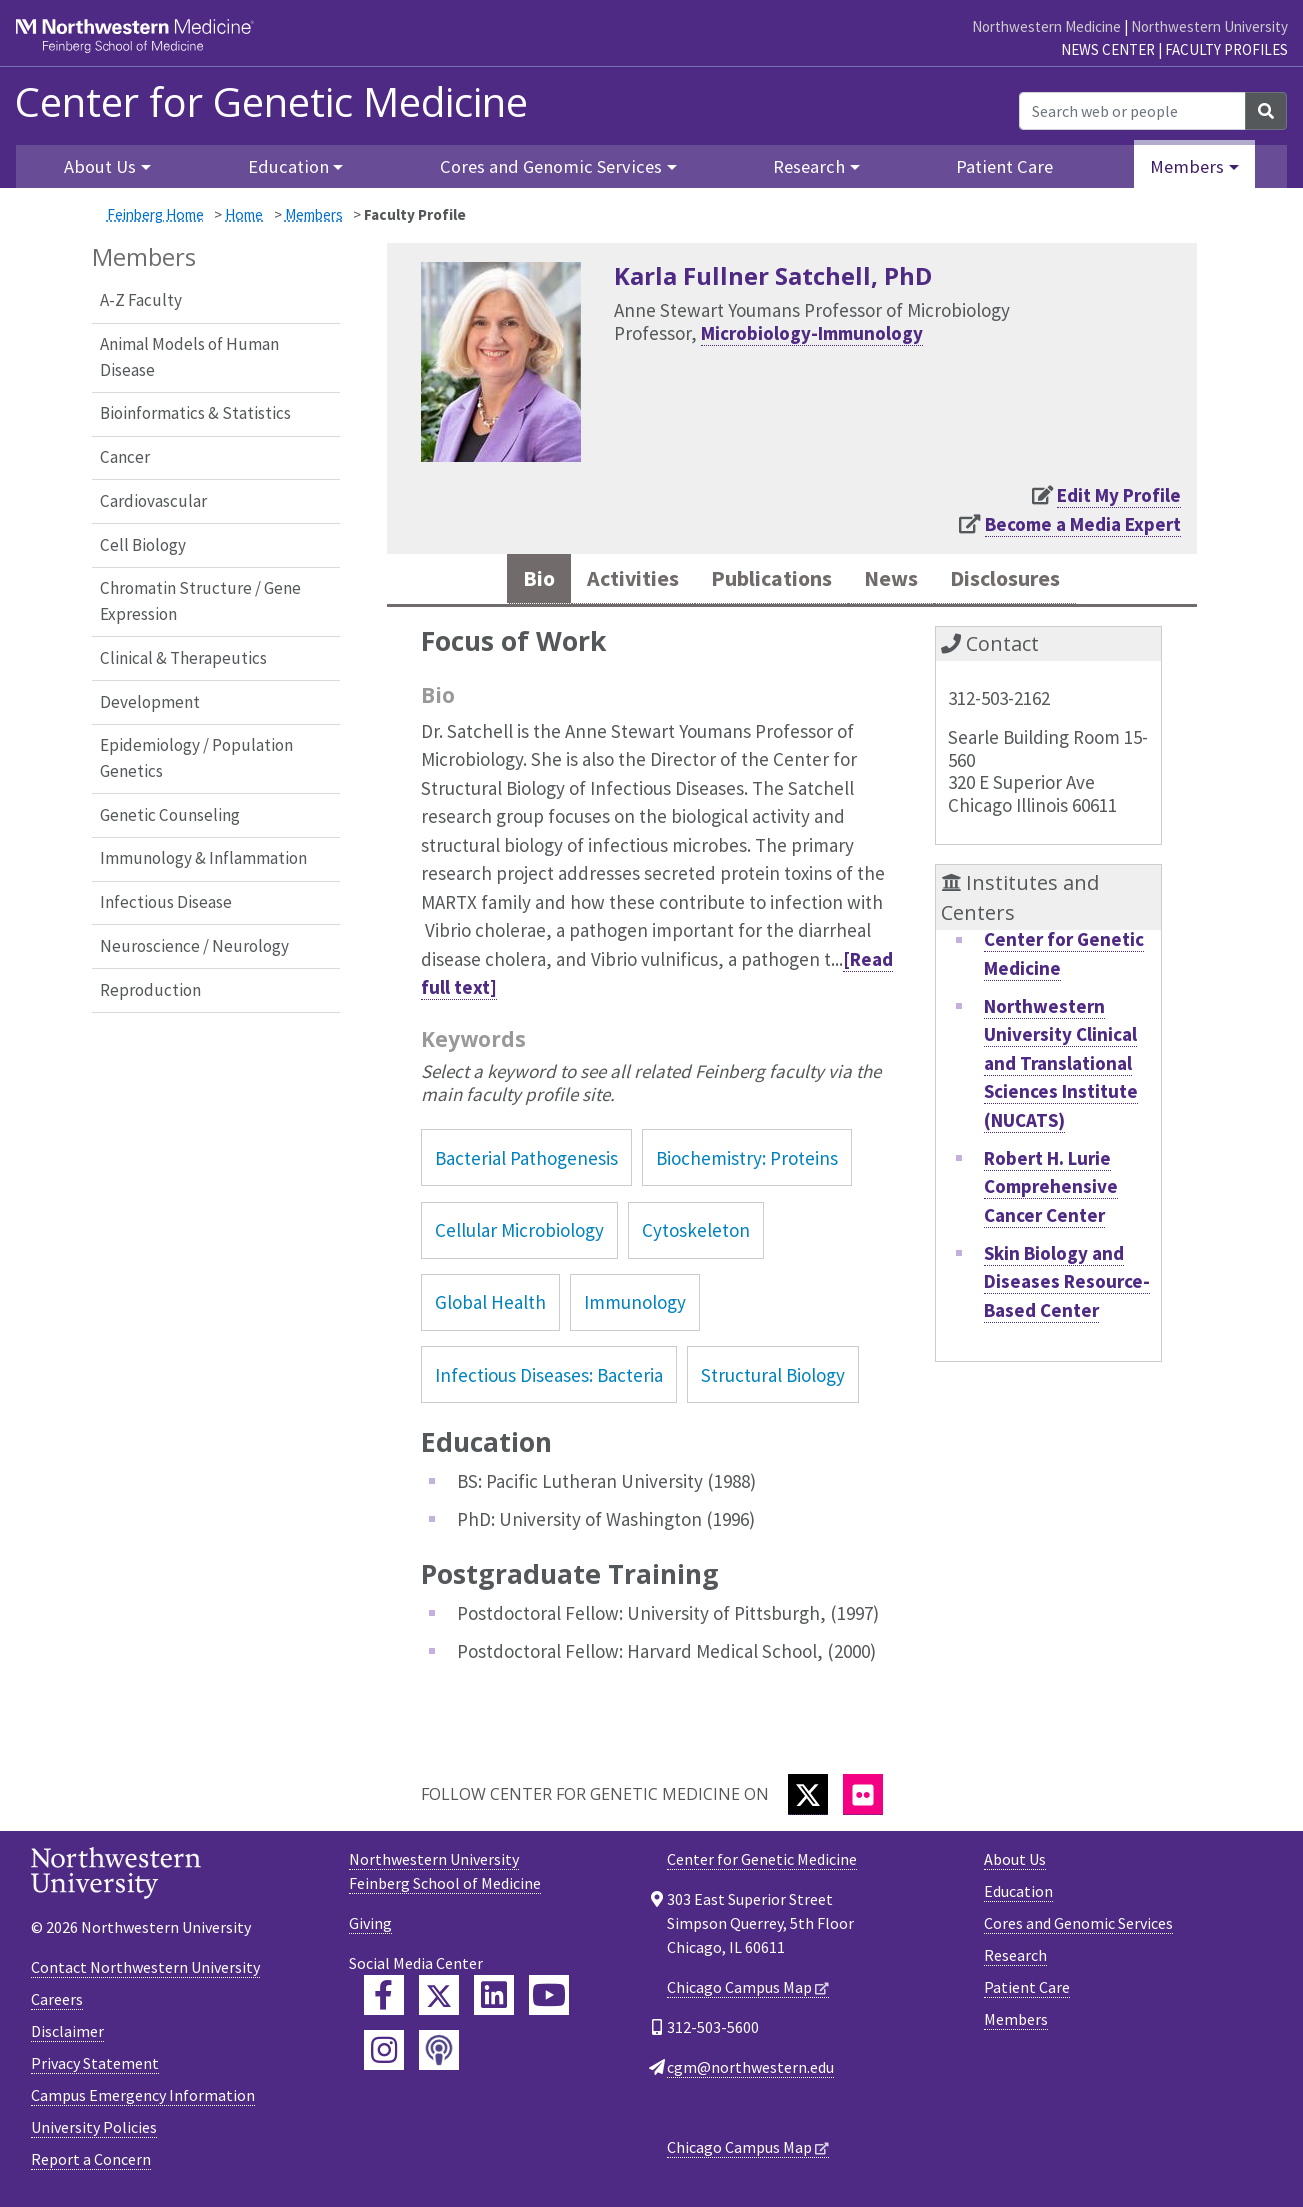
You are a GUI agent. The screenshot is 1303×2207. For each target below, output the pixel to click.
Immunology (635, 1306)
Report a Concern (91, 2163)
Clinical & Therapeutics (183, 658)
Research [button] (809, 166)
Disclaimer (67, 2035)
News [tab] (900, 580)
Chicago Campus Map (739, 1991)
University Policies (94, 2131)
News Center (1108, 49)
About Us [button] (100, 166)
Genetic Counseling (170, 815)
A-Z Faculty (141, 300)
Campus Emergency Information (143, 2099)
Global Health (490, 1306)
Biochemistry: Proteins (747, 1162)
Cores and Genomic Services (1078, 1927)
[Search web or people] (1132, 111)
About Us (1015, 1863)
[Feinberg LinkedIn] (494, 1999)
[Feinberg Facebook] (384, 1999)
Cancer (125, 457)
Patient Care (1004, 166)
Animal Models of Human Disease (189, 357)
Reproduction (150, 990)
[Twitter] (808, 1798)
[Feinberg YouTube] (549, 1999)
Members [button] (1187, 166)
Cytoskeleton (696, 1234)
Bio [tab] (511, 580)
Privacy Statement (95, 2067)
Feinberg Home (155, 214)
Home (244, 214)
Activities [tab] (613, 580)
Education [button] (288, 166)
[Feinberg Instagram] (384, 2054)
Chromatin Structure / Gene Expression (200, 601)
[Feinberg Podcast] (439, 2054)
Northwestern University (1209, 26)
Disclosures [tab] (1027, 580)
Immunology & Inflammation (203, 858)
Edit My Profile (1119, 495)
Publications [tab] (768, 580)
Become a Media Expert (1083, 524)
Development (150, 702)
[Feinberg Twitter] (439, 1999)
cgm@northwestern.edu (750, 2071)
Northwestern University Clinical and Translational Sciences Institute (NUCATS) (1061, 1067)
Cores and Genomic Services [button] (551, 166)
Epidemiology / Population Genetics (196, 758)
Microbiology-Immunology (812, 333)
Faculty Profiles (1226, 49)
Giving (370, 1927)
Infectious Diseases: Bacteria (549, 1379)
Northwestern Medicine (1046, 26)
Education (1018, 1895)
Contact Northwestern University (145, 1971)
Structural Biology (773, 1379)
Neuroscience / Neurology (194, 946)
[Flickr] (863, 1798)
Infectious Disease (166, 902)
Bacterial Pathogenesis (526, 1162)
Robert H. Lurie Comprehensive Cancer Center (1051, 1190)
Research (1015, 1959)
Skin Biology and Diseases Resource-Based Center (1067, 1285)
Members (314, 214)
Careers (57, 2003)
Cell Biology (143, 545)
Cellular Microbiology (519, 1234)
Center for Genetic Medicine (271, 102)
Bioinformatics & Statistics (195, 413)
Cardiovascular (153, 501)
